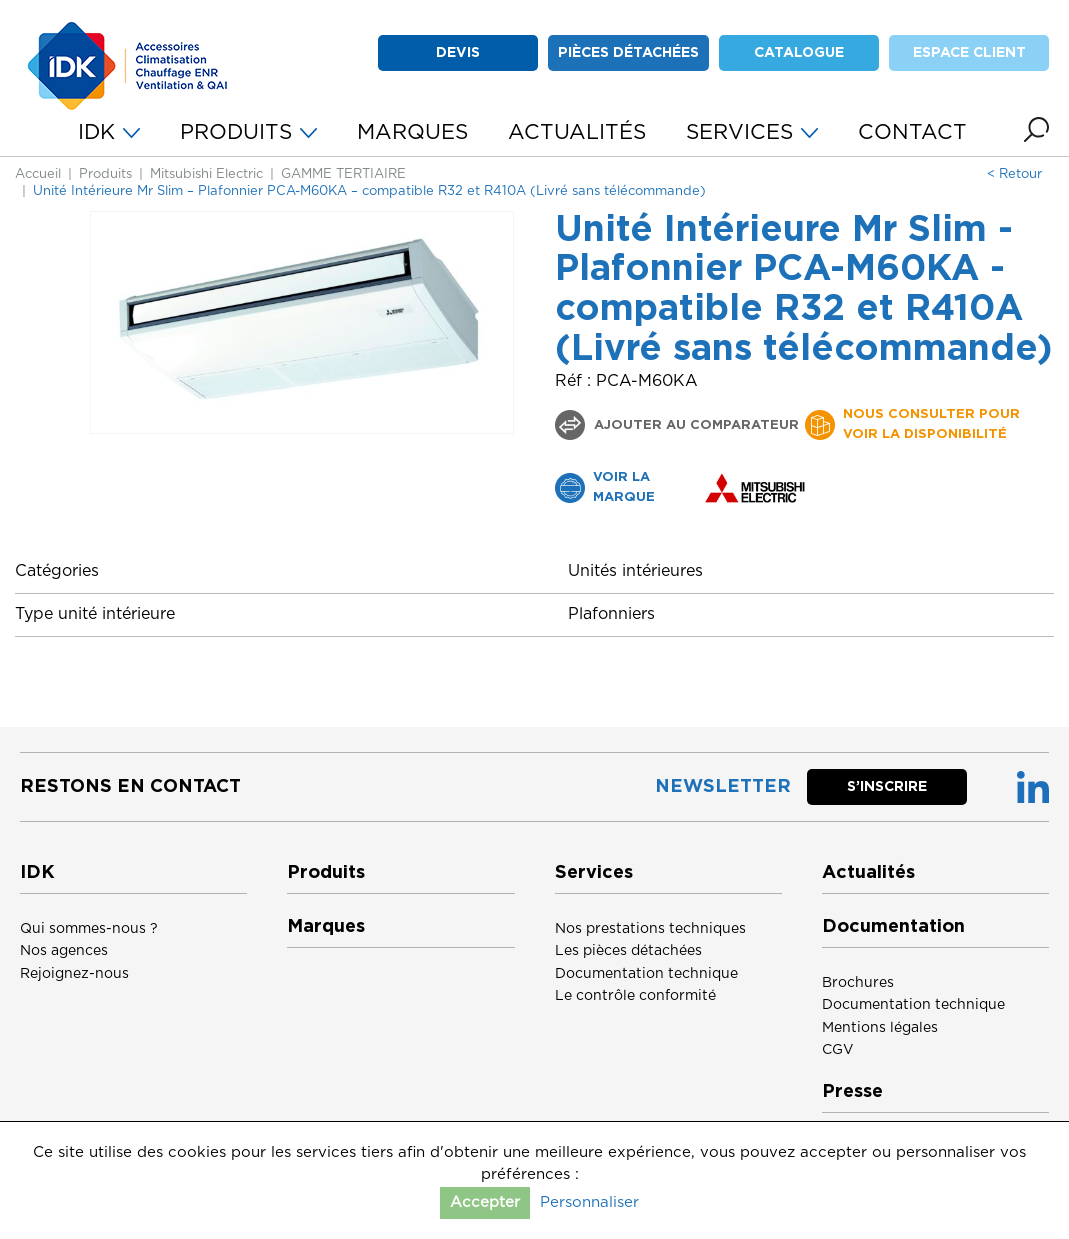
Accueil (38, 174)
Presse (852, 1092)
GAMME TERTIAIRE (343, 174)
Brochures (858, 983)
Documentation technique (646, 974)
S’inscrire (887, 787)
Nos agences (64, 951)
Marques (326, 927)
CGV (838, 1050)
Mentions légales (880, 1028)
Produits (105, 174)
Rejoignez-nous (74, 974)
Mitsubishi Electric (206, 174)
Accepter (485, 1202)
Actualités (868, 873)
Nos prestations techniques (650, 929)
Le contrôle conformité (635, 996)
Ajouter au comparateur (694, 425)
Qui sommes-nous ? (89, 929)
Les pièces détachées (628, 951)
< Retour (1014, 174)
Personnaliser (589, 1202)
